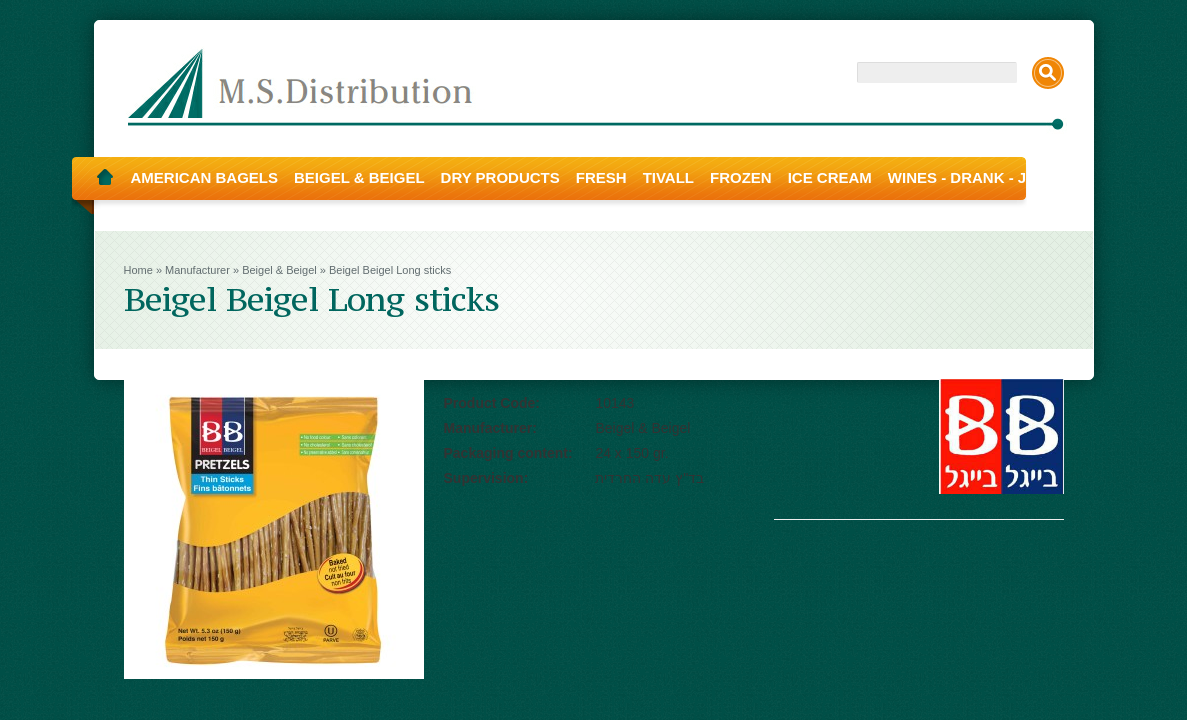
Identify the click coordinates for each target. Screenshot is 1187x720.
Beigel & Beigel (359, 177)
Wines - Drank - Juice (975, 177)
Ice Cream (830, 177)
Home (105, 178)
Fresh (601, 177)
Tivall (668, 177)
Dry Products (500, 177)
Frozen (741, 177)
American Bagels (205, 177)
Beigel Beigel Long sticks (390, 270)
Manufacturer (197, 270)
